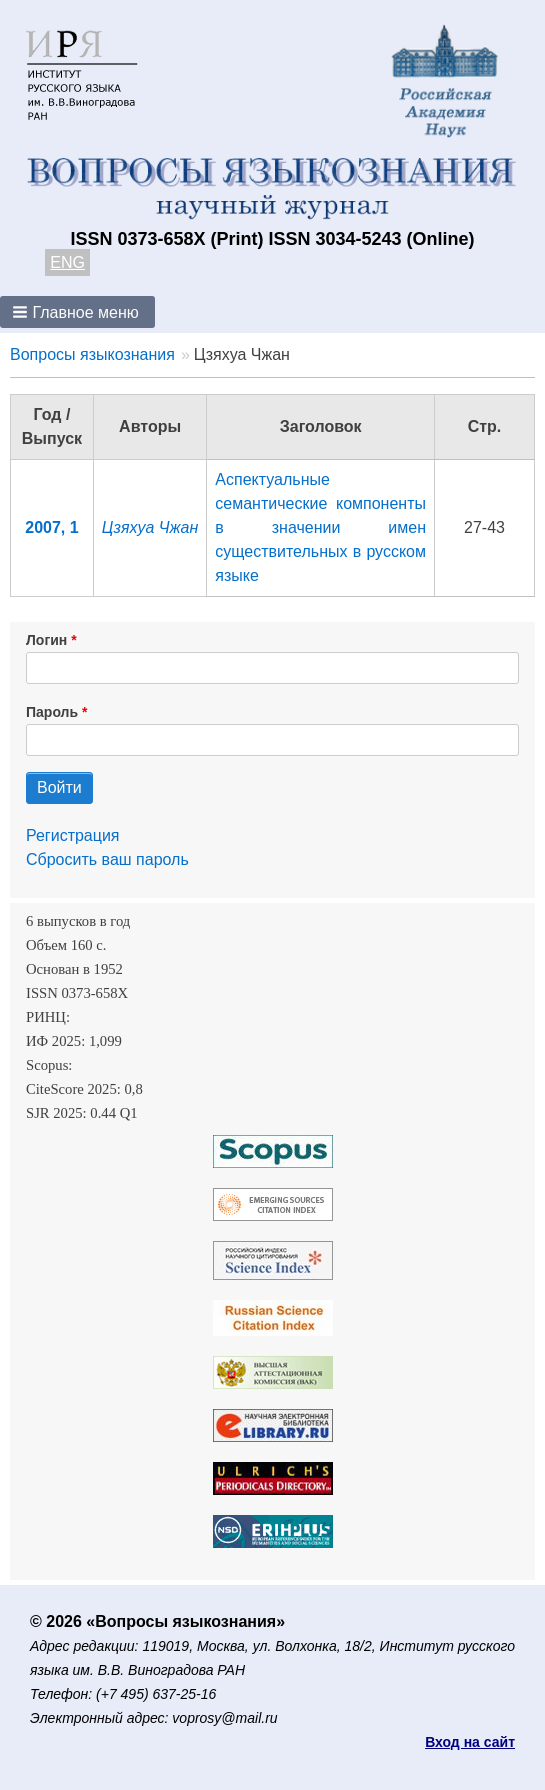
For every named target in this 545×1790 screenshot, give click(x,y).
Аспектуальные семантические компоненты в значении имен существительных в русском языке (320, 527)
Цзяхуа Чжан (150, 527)
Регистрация (73, 835)
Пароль (52, 712)
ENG (67, 262)
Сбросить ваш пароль (107, 859)
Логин (46, 640)
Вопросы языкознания (92, 354)
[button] (77, 312)
